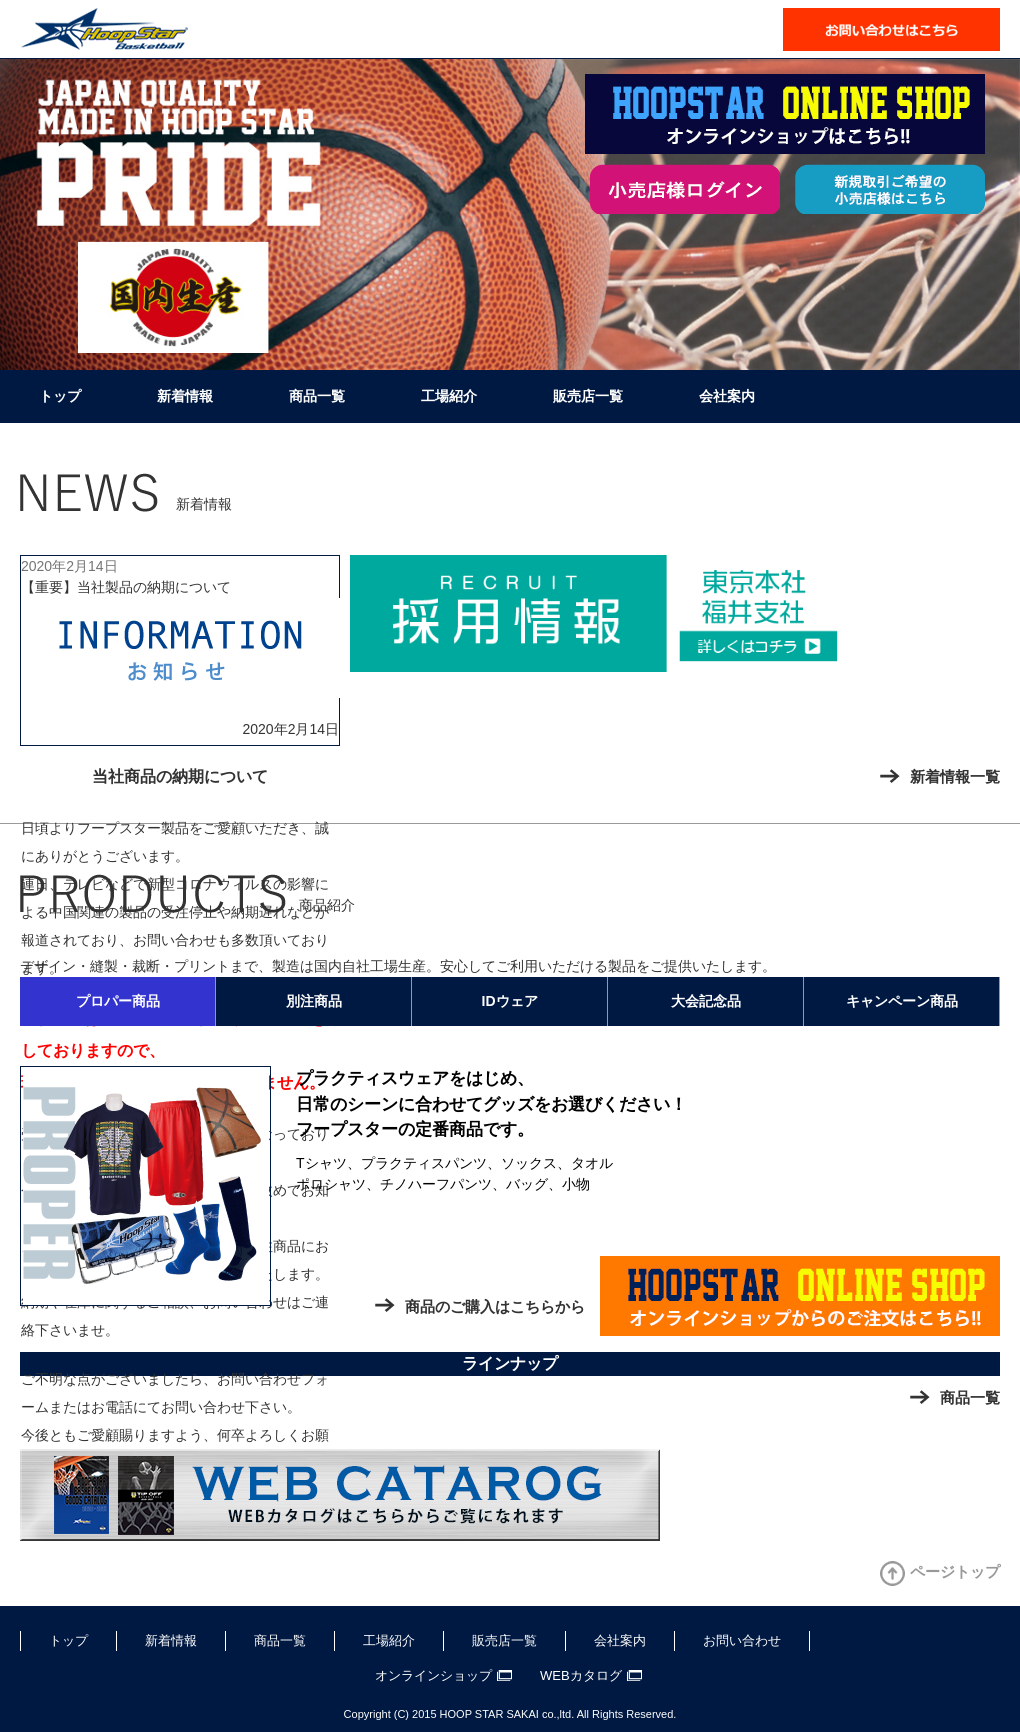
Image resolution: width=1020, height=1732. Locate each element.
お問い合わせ (742, 1640)
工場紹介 (449, 396)
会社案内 (727, 396)
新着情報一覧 (955, 776)
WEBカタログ (581, 1675)
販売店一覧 (588, 396)
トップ (60, 396)
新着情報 (185, 396)
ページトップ (955, 1571)
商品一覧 (317, 396)
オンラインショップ (433, 1675)
